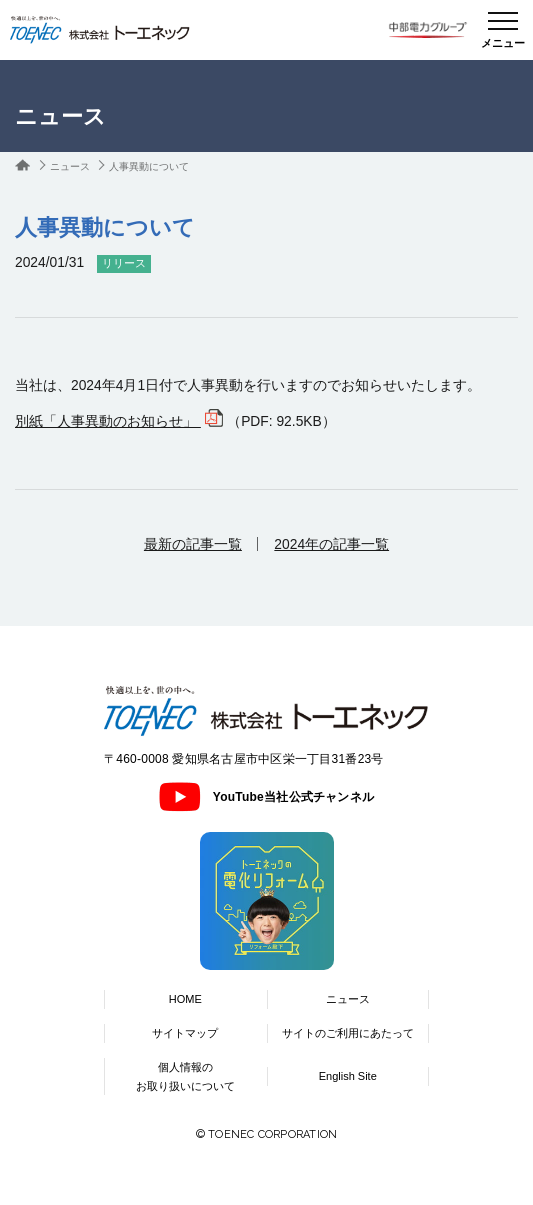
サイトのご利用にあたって (348, 1033)
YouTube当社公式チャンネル (266, 797)
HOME (185, 999)
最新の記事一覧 (193, 544)
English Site (348, 1076)
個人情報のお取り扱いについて (185, 1076)
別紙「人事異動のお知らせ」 (108, 421)
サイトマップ (185, 1033)
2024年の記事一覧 (331, 544)
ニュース (70, 166)
